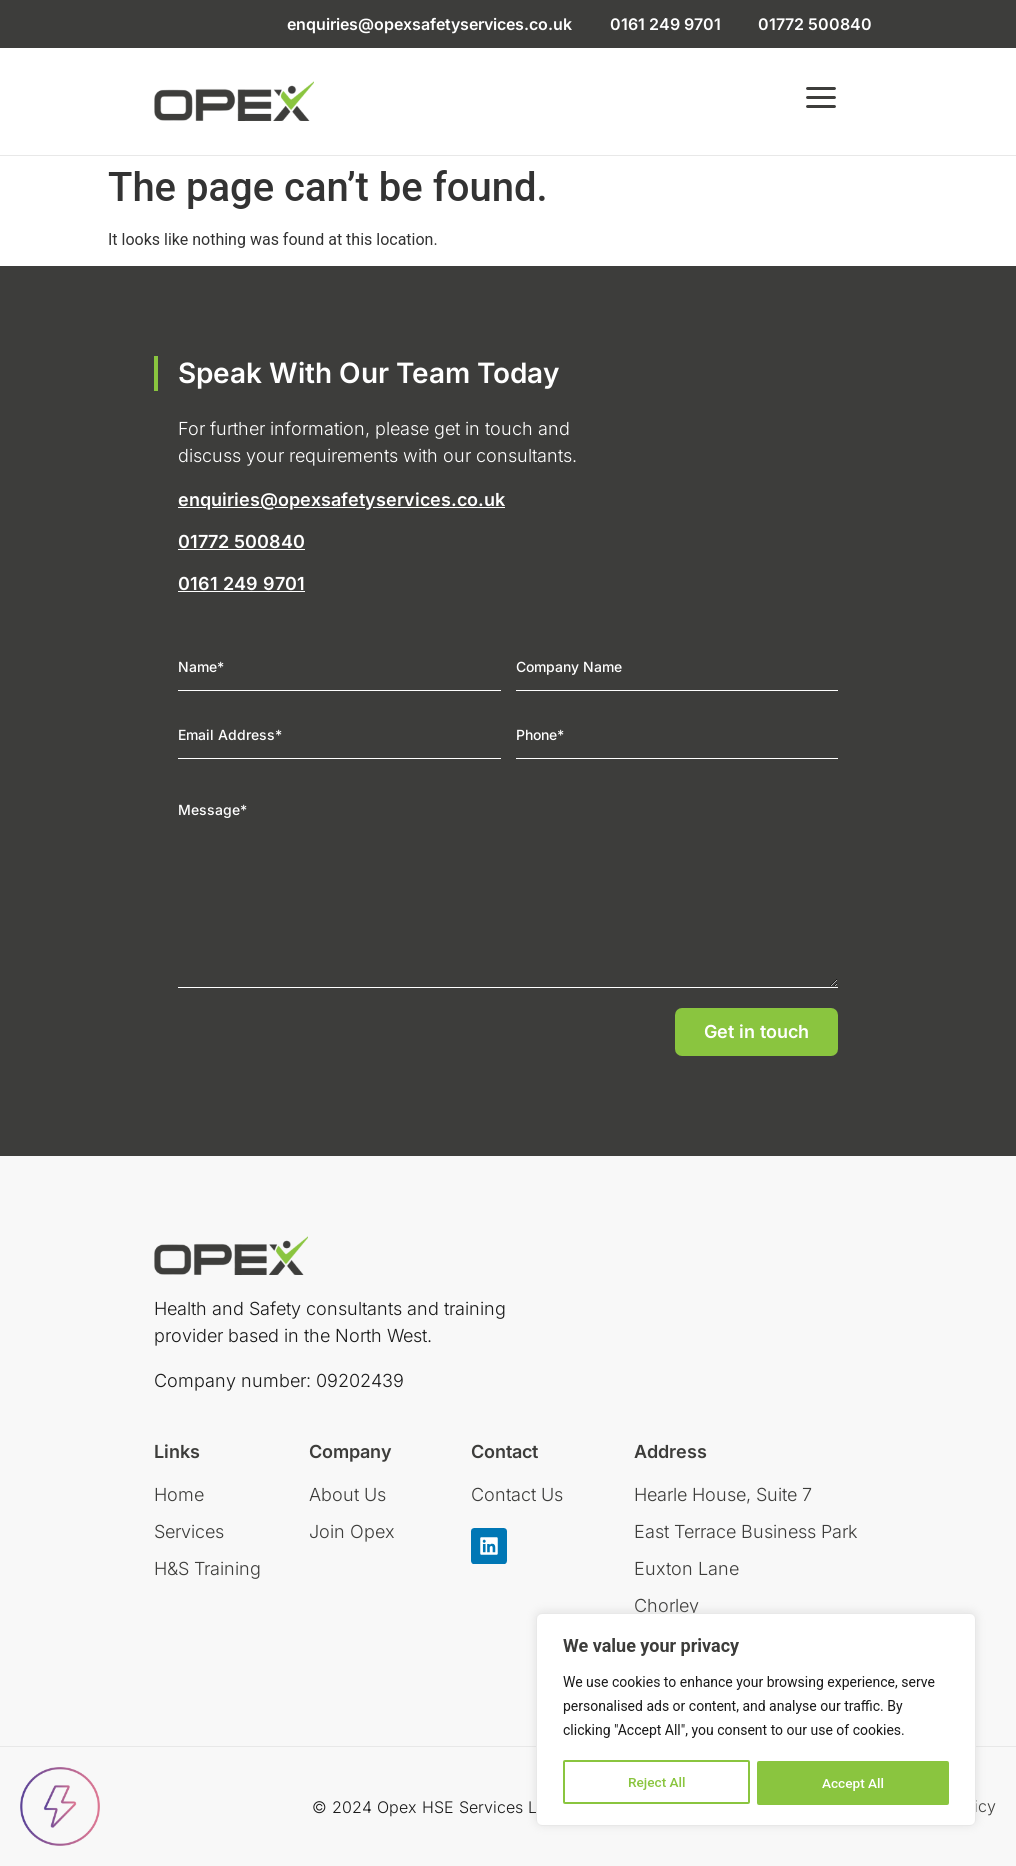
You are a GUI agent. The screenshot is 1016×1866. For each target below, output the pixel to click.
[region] (756, 1721)
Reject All (656, 1783)
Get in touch (756, 1031)
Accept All (853, 1783)
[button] (821, 101)
